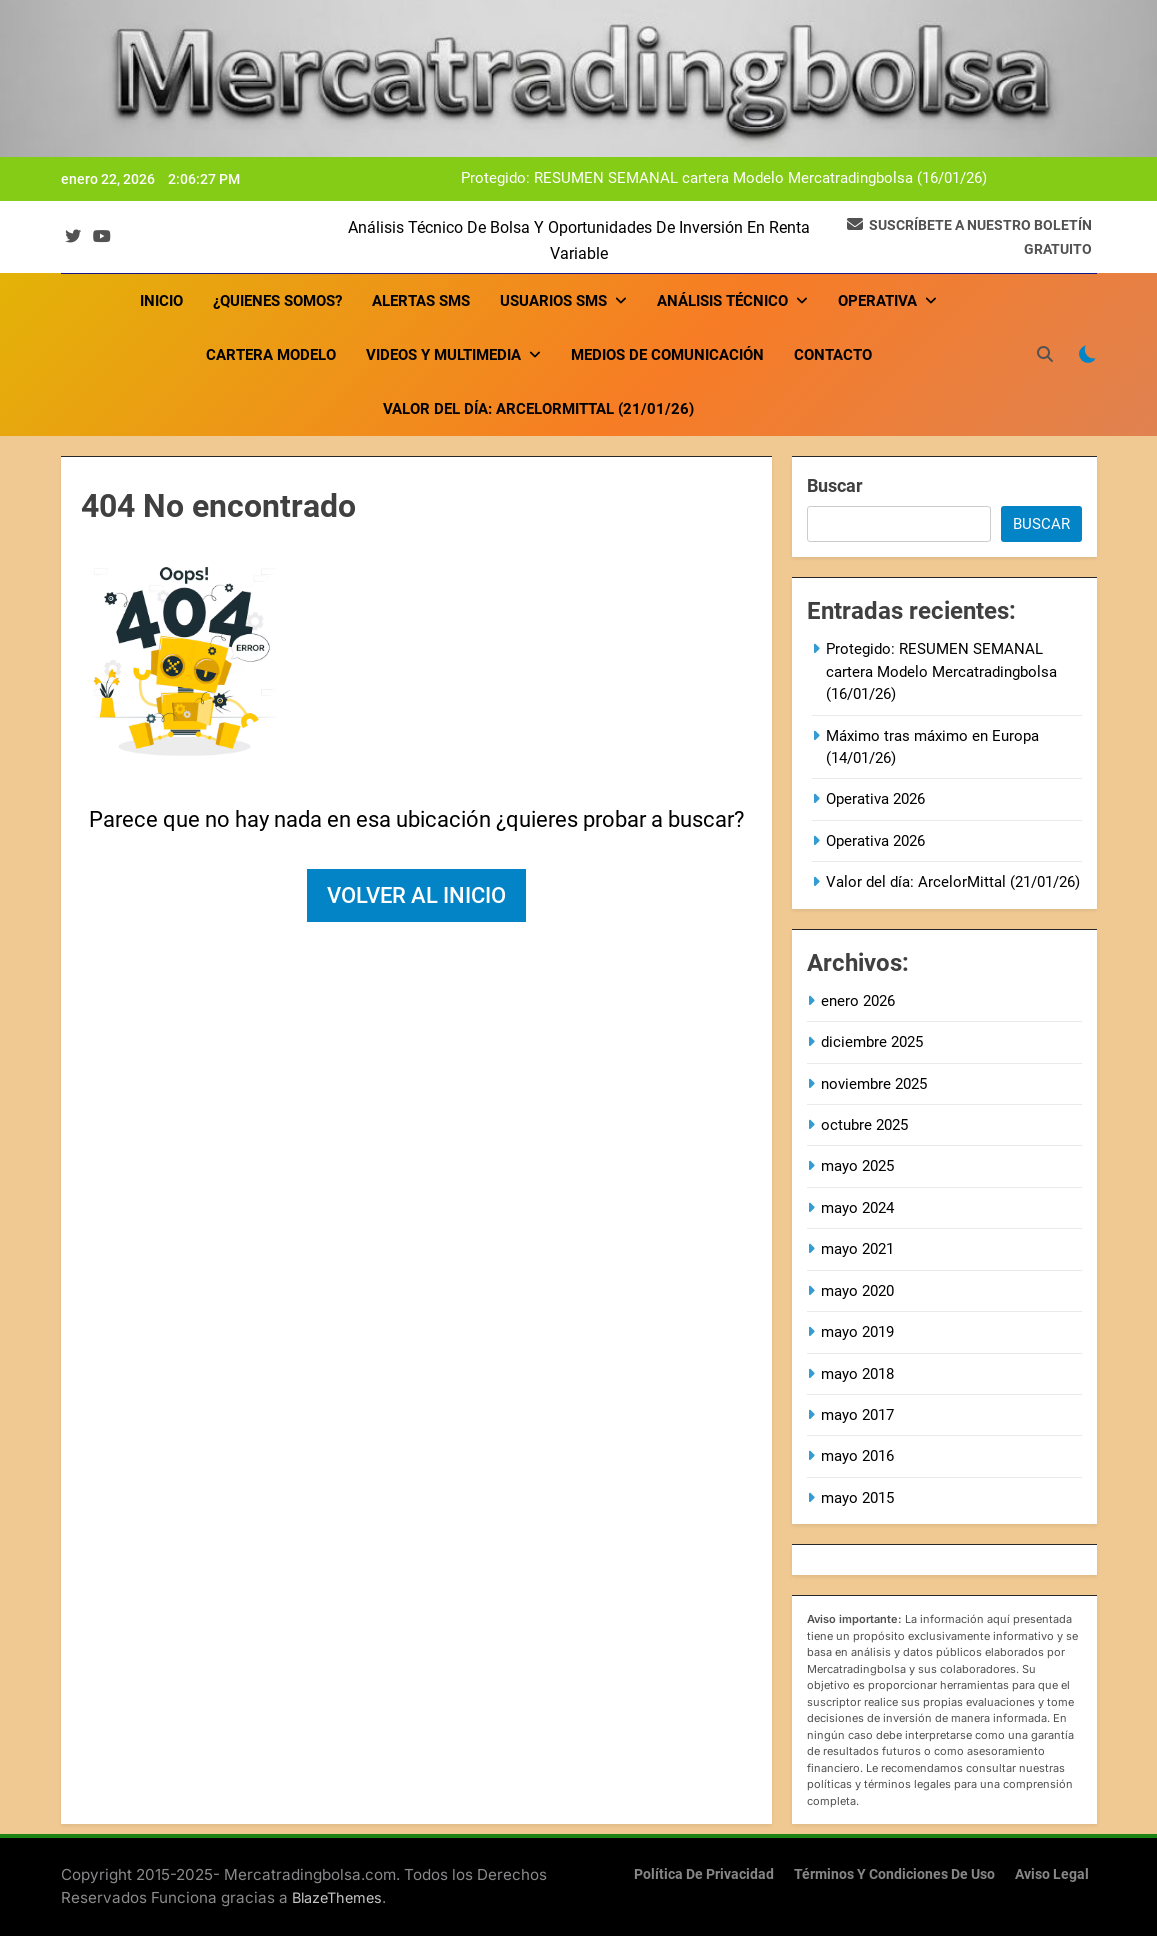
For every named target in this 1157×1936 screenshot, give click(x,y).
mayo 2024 (857, 1208)
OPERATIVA (877, 301)
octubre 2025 (864, 1125)
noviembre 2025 (874, 1084)
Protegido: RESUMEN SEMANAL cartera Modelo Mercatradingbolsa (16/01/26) (724, 179)
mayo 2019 (857, 1332)
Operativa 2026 (875, 799)
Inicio (161, 301)
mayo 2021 (857, 1249)
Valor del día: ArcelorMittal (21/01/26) (538, 409)
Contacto (833, 355)
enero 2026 (858, 1001)
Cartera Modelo (271, 355)
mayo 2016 (857, 1456)
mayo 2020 (857, 1291)
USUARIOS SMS (553, 301)
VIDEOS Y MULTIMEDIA (443, 355)
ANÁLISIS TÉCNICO (722, 301)
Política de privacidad (704, 1874)
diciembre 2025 (872, 1042)
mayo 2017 (857, 1415)
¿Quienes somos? (277, 301)
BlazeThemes (337, 1897)
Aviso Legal (1052, 1874)
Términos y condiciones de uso (894, 1874)
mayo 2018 (857, 1374)
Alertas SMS (421, 301)
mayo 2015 (857, 1498)
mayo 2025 (857, 1166)
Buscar (835, 485)
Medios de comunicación (667, 355)
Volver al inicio (416, 895)
